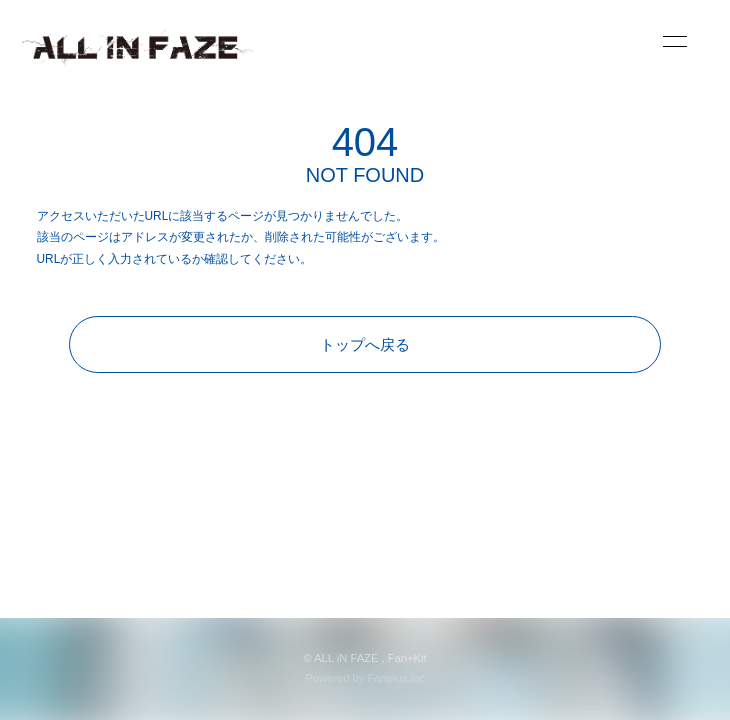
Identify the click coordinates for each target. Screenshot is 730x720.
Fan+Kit (407, 658)
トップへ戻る (365, 344)
